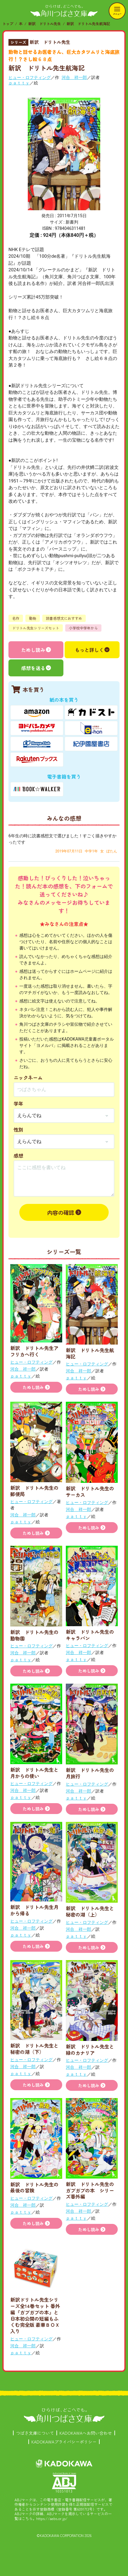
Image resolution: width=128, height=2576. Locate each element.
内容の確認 (60, 1212)
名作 (15, 618)
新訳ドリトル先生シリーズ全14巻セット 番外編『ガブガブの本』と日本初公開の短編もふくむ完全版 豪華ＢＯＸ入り (35, 2315)
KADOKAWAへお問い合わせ (85, 2433)
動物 (32, 618)
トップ (7, 23)
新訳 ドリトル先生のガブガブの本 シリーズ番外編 (90, 2190)
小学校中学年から (83, 627)
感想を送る (33, 668)
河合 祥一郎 (74, 77)
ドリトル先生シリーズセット (35, 627)
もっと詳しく (89, 649)
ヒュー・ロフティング (29, 77)
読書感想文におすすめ (64, 618)
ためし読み (33, 649)
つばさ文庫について (35, 2433)
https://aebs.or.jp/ (52, 2518)
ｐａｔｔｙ (19, 82)
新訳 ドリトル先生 (44, 23)
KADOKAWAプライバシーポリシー (64, 2442)
